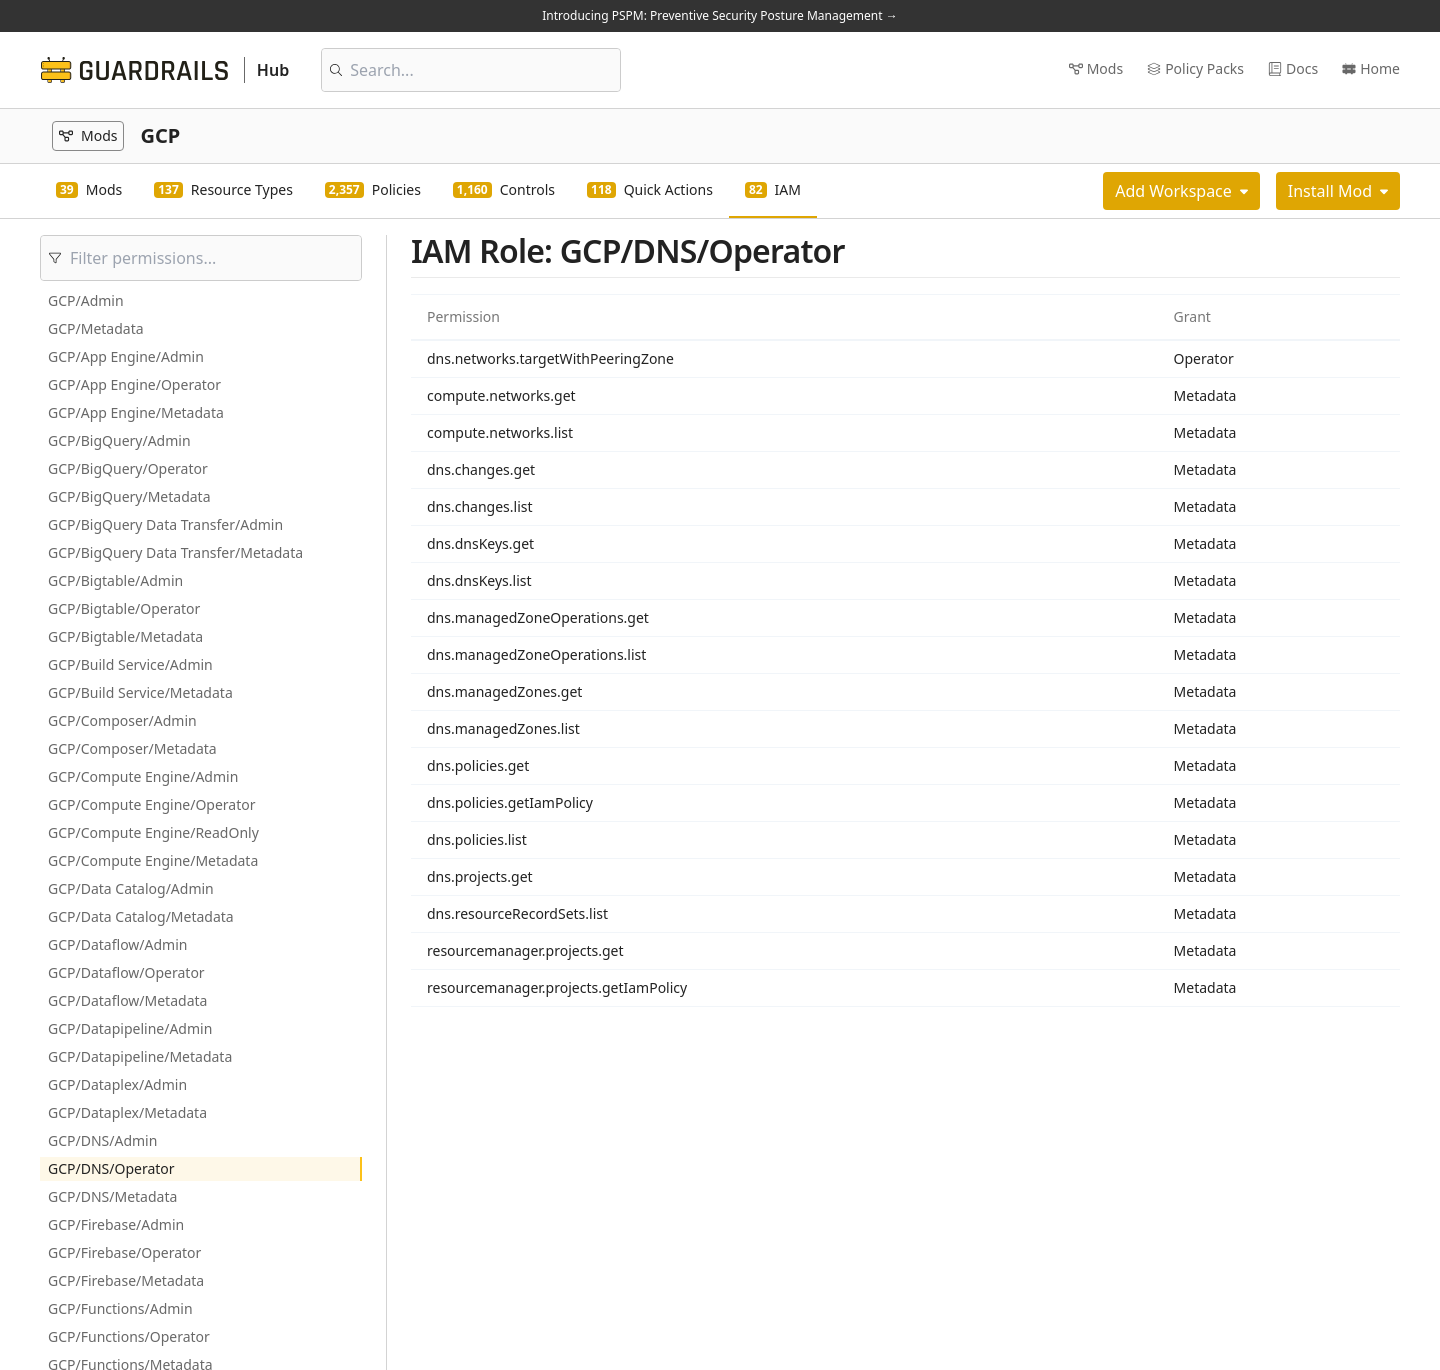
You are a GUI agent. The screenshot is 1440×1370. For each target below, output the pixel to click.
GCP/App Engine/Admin (126, 356)
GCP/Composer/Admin (122, 720)
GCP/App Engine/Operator (134, 384)
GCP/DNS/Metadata (112, 1196)
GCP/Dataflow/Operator (126, 972)
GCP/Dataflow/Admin (117, 944)
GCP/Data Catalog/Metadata (141, 916)
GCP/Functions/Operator (129, 1336)
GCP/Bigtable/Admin (115, 580)
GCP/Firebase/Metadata (126, 1280)
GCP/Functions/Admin (120, 1308)
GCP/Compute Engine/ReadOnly (153, 832)
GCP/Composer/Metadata (132, 748)
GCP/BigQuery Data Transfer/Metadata (175, 552)
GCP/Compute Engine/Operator (152, 804)
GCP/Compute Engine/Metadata (153, 860)
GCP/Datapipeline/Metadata (140, 1056)
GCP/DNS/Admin (102, 1140)
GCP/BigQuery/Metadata (129, 496)
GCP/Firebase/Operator (124, 1252)
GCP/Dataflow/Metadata (127, 1000)
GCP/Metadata (96, 328)
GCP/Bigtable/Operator (124, 608)
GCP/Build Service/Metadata (140, 692)
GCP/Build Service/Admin (130, 664)
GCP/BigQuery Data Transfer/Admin (165, 524)
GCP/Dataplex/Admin (117, 1084)
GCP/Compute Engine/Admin (143, 776)
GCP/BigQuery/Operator (128, 468)
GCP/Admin (86, 300)
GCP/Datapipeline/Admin (130, 1028)
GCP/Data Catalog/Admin (131, 888)
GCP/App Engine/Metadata (136, 412)
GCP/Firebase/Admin (116, 1224)
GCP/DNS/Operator (111, 1168)
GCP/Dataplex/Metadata (127, 1112)
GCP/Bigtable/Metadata (125, 636)
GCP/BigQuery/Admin (119, 440)
